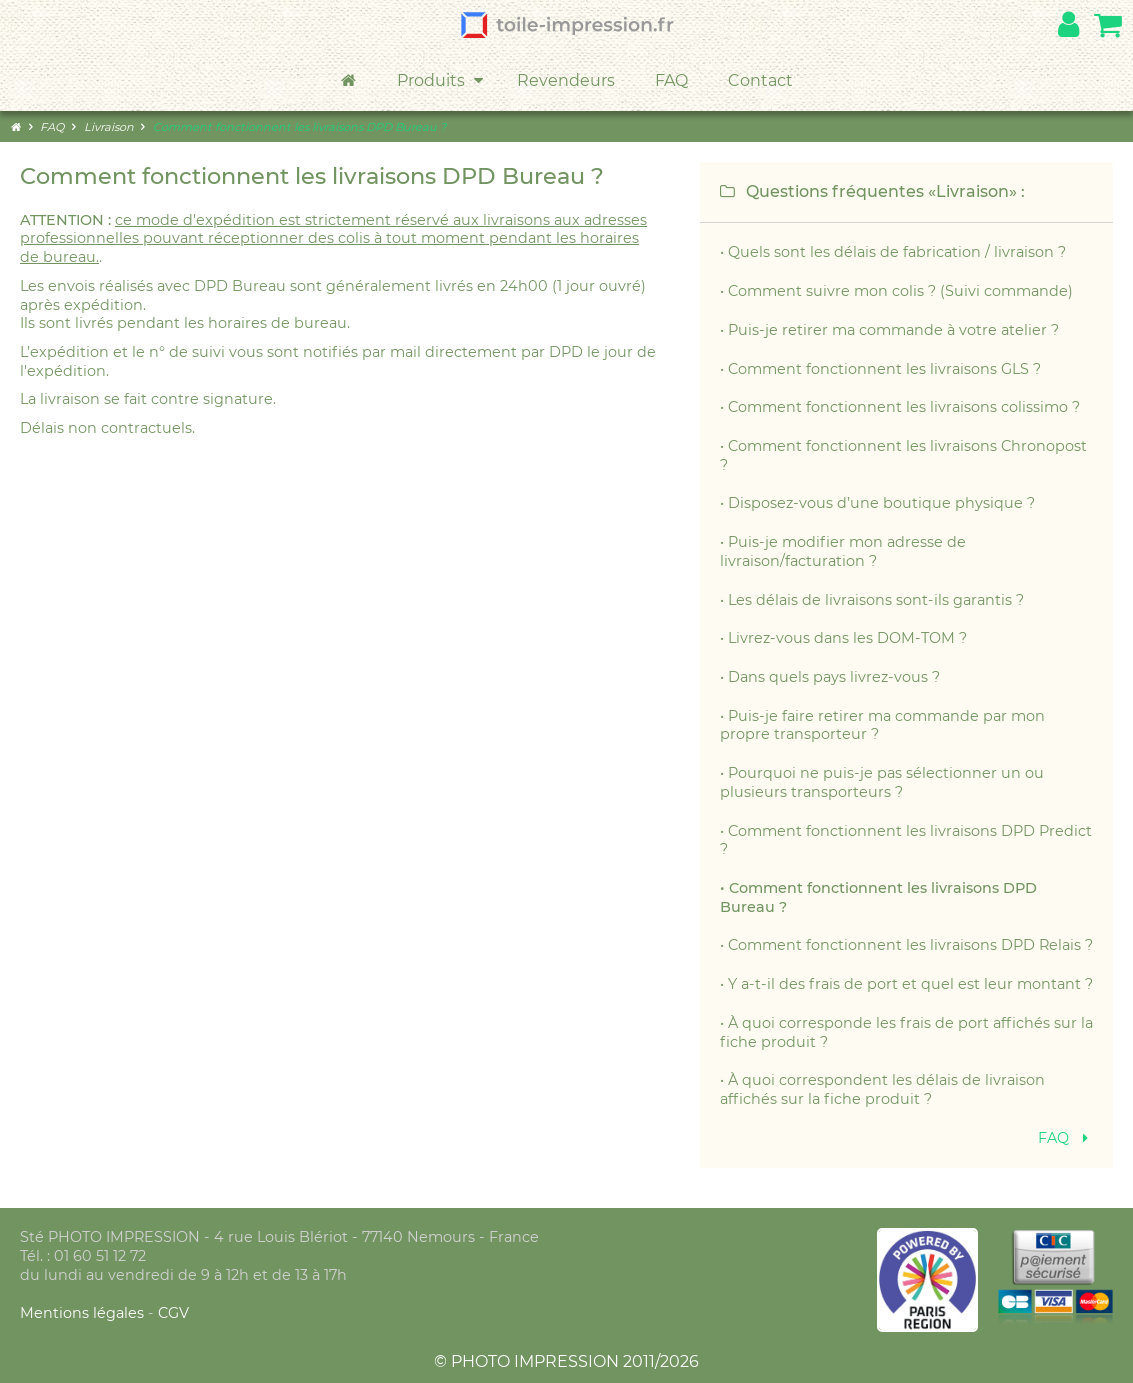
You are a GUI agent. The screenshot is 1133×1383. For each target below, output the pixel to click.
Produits (442, 81)
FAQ (671, 80)
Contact (760, 80)
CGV (173, 1313)
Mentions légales (84, 1313)
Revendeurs (566, 80)
